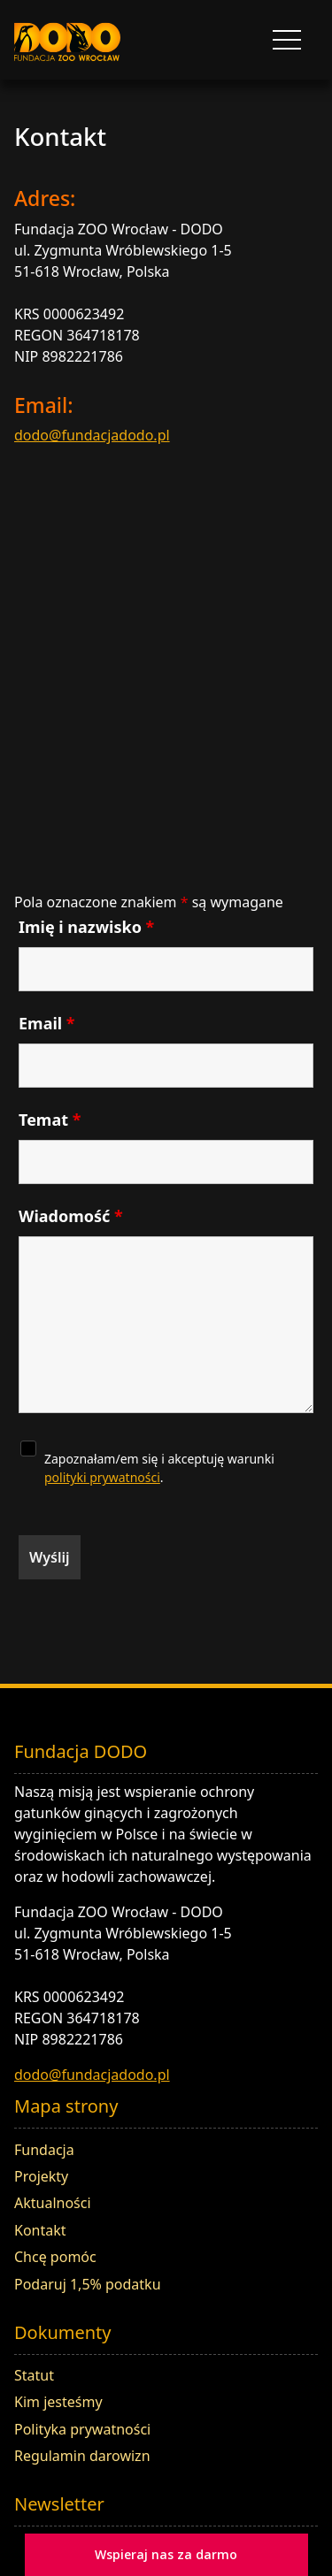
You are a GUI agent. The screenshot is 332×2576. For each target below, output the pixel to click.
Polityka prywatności (82, 2429)
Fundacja (44, 2149)
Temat (50, 1119)
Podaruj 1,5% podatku (87, 2284)
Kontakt (40, 2230)
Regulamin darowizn (82, 2455)
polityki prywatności (102, 1477)
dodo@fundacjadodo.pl (92, 435)
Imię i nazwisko (86, 927)
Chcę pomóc (55, 2256)
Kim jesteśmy (58, 2402)
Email (47, 1023)
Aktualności (52, 2203)
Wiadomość (71, 1216)
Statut (34, 2375)
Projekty (41, 2176)
